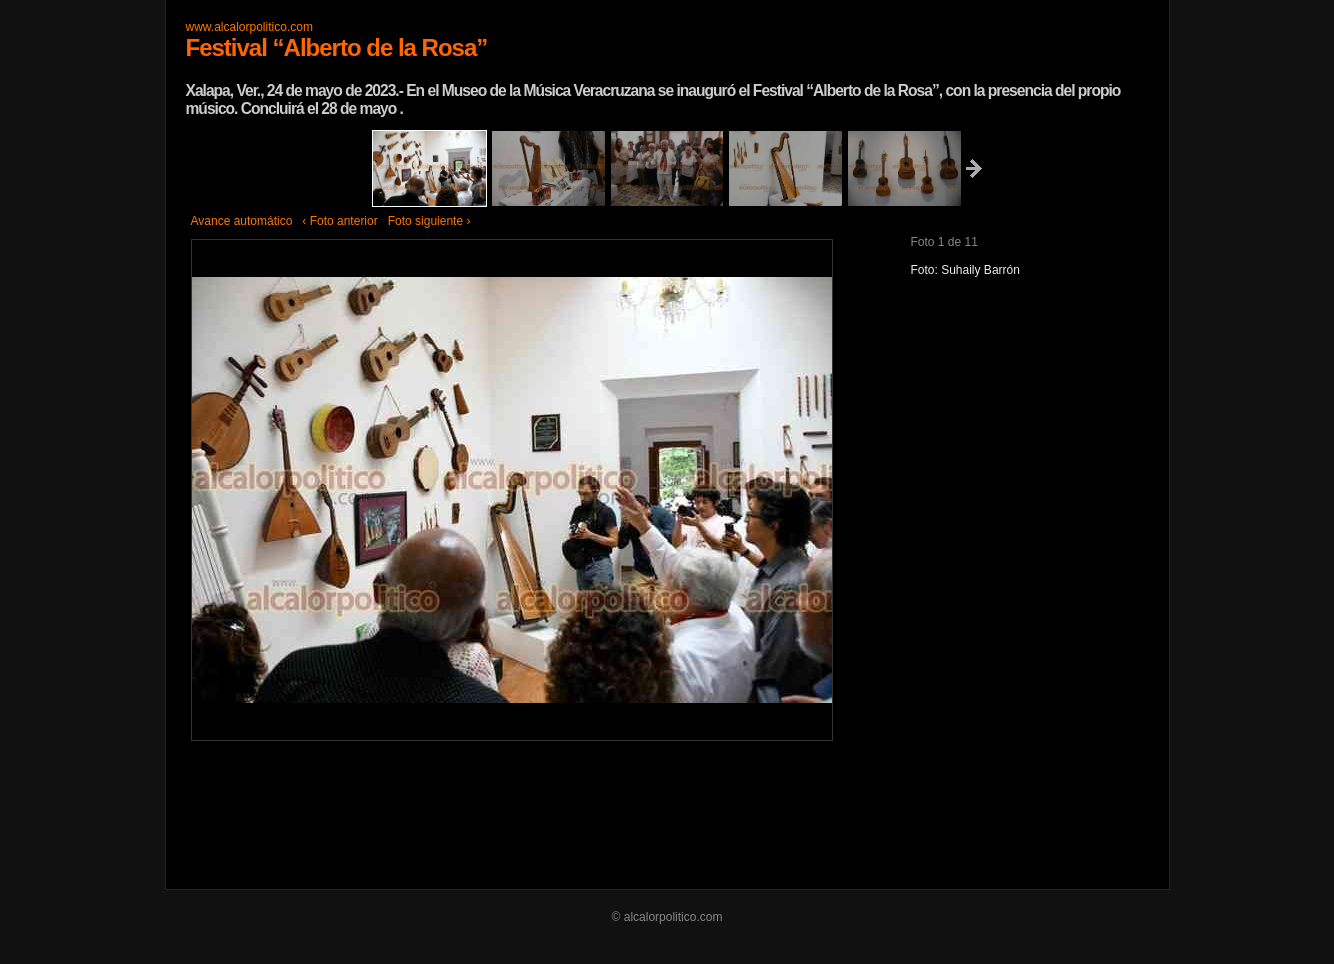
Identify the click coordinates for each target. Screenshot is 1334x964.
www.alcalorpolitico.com (249, 27)
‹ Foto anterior (339, 221)
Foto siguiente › (429, 221)
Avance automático (242, 221)
